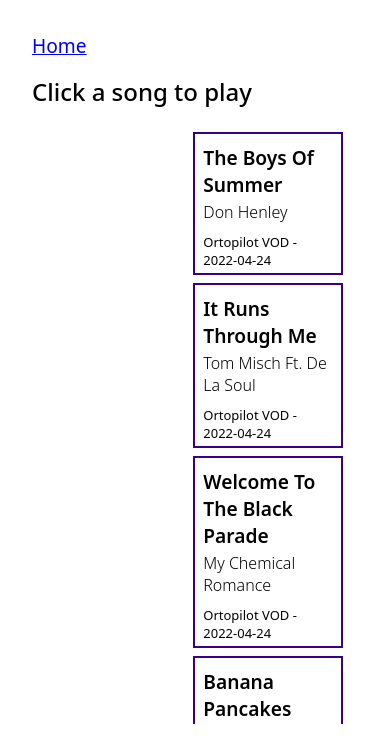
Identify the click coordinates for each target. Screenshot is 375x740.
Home (59, 45)
